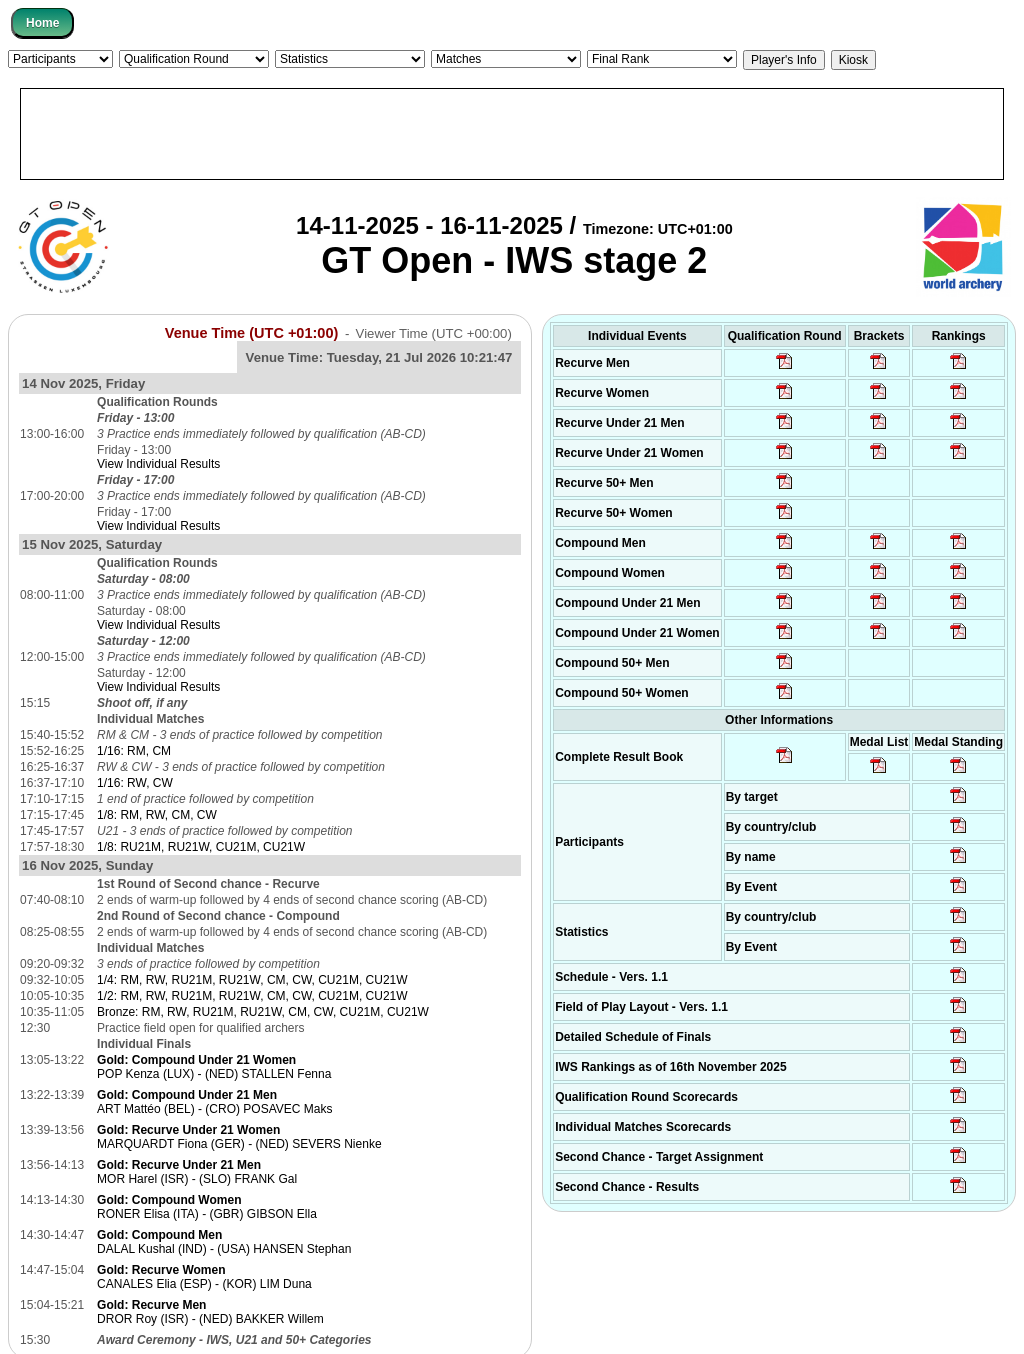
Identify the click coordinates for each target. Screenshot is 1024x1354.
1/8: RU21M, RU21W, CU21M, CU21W (201, 847)
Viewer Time (434, 333)
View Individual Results (158, 464)
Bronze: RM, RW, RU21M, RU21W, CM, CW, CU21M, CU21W (263, 1012)
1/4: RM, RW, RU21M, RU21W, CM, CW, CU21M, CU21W (252, 980)
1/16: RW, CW (135, 783)
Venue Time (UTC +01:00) (252, 333)
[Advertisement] (512, 134)
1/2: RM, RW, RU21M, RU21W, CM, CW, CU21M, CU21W (252, 996)
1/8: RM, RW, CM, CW (157, 815)
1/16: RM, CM (134, 751)
